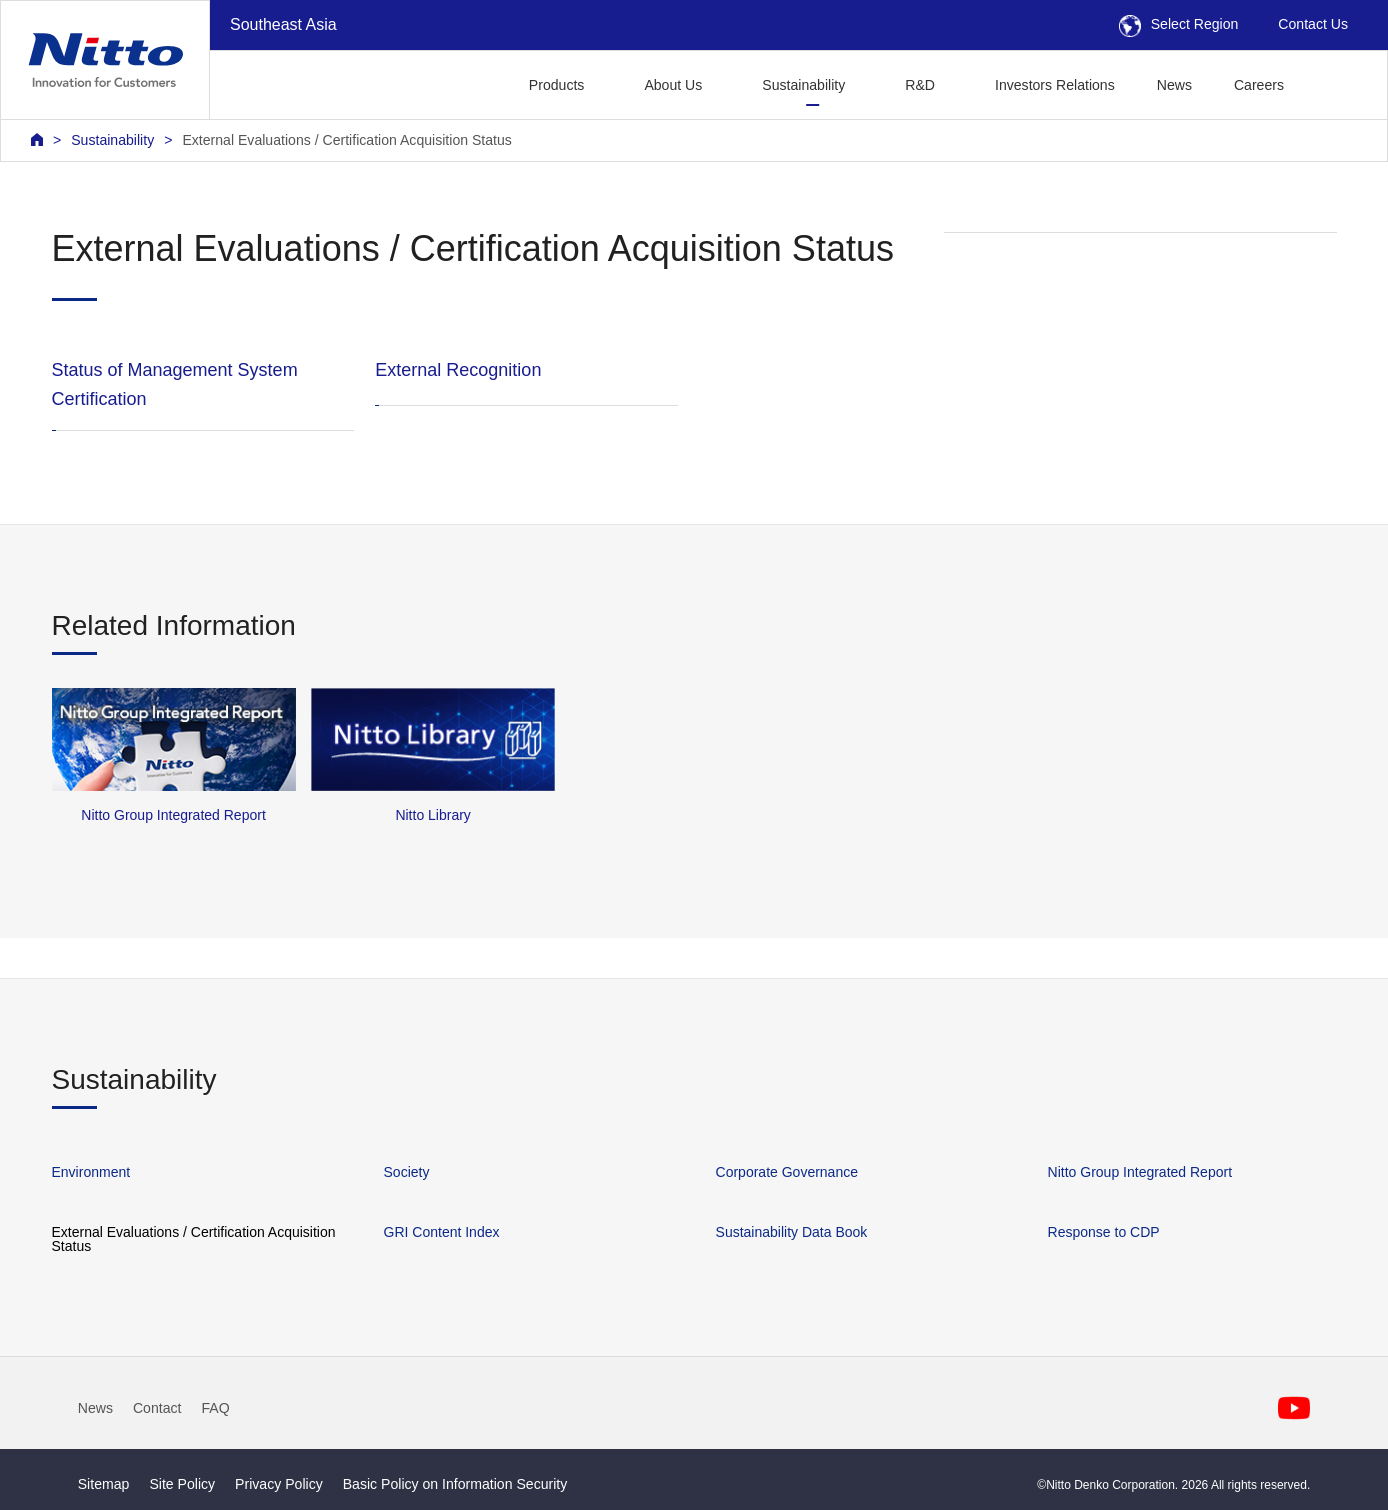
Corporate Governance (787, 1172)
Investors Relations (1055, 85)
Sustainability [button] (803, 85)
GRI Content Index (442, 1232)
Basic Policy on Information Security (455, 1484)
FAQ (215, 1408)
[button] (1336, 82)
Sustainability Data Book (792, 1232)
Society (407, 1172)
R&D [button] (920, 85)
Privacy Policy (279, 1484)
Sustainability (112, 140)
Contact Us (1313, 24)
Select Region (1179, 24)
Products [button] (557, 85)
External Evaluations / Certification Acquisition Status (346, 140)
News (1174, 85)
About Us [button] (673, 85)
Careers (1259, 85)
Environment (91, 1172)
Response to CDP (1104, 1232)
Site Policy (182, 1484)
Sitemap (104, 1484)
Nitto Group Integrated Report (1140, 1172)
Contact (157, 1408)
